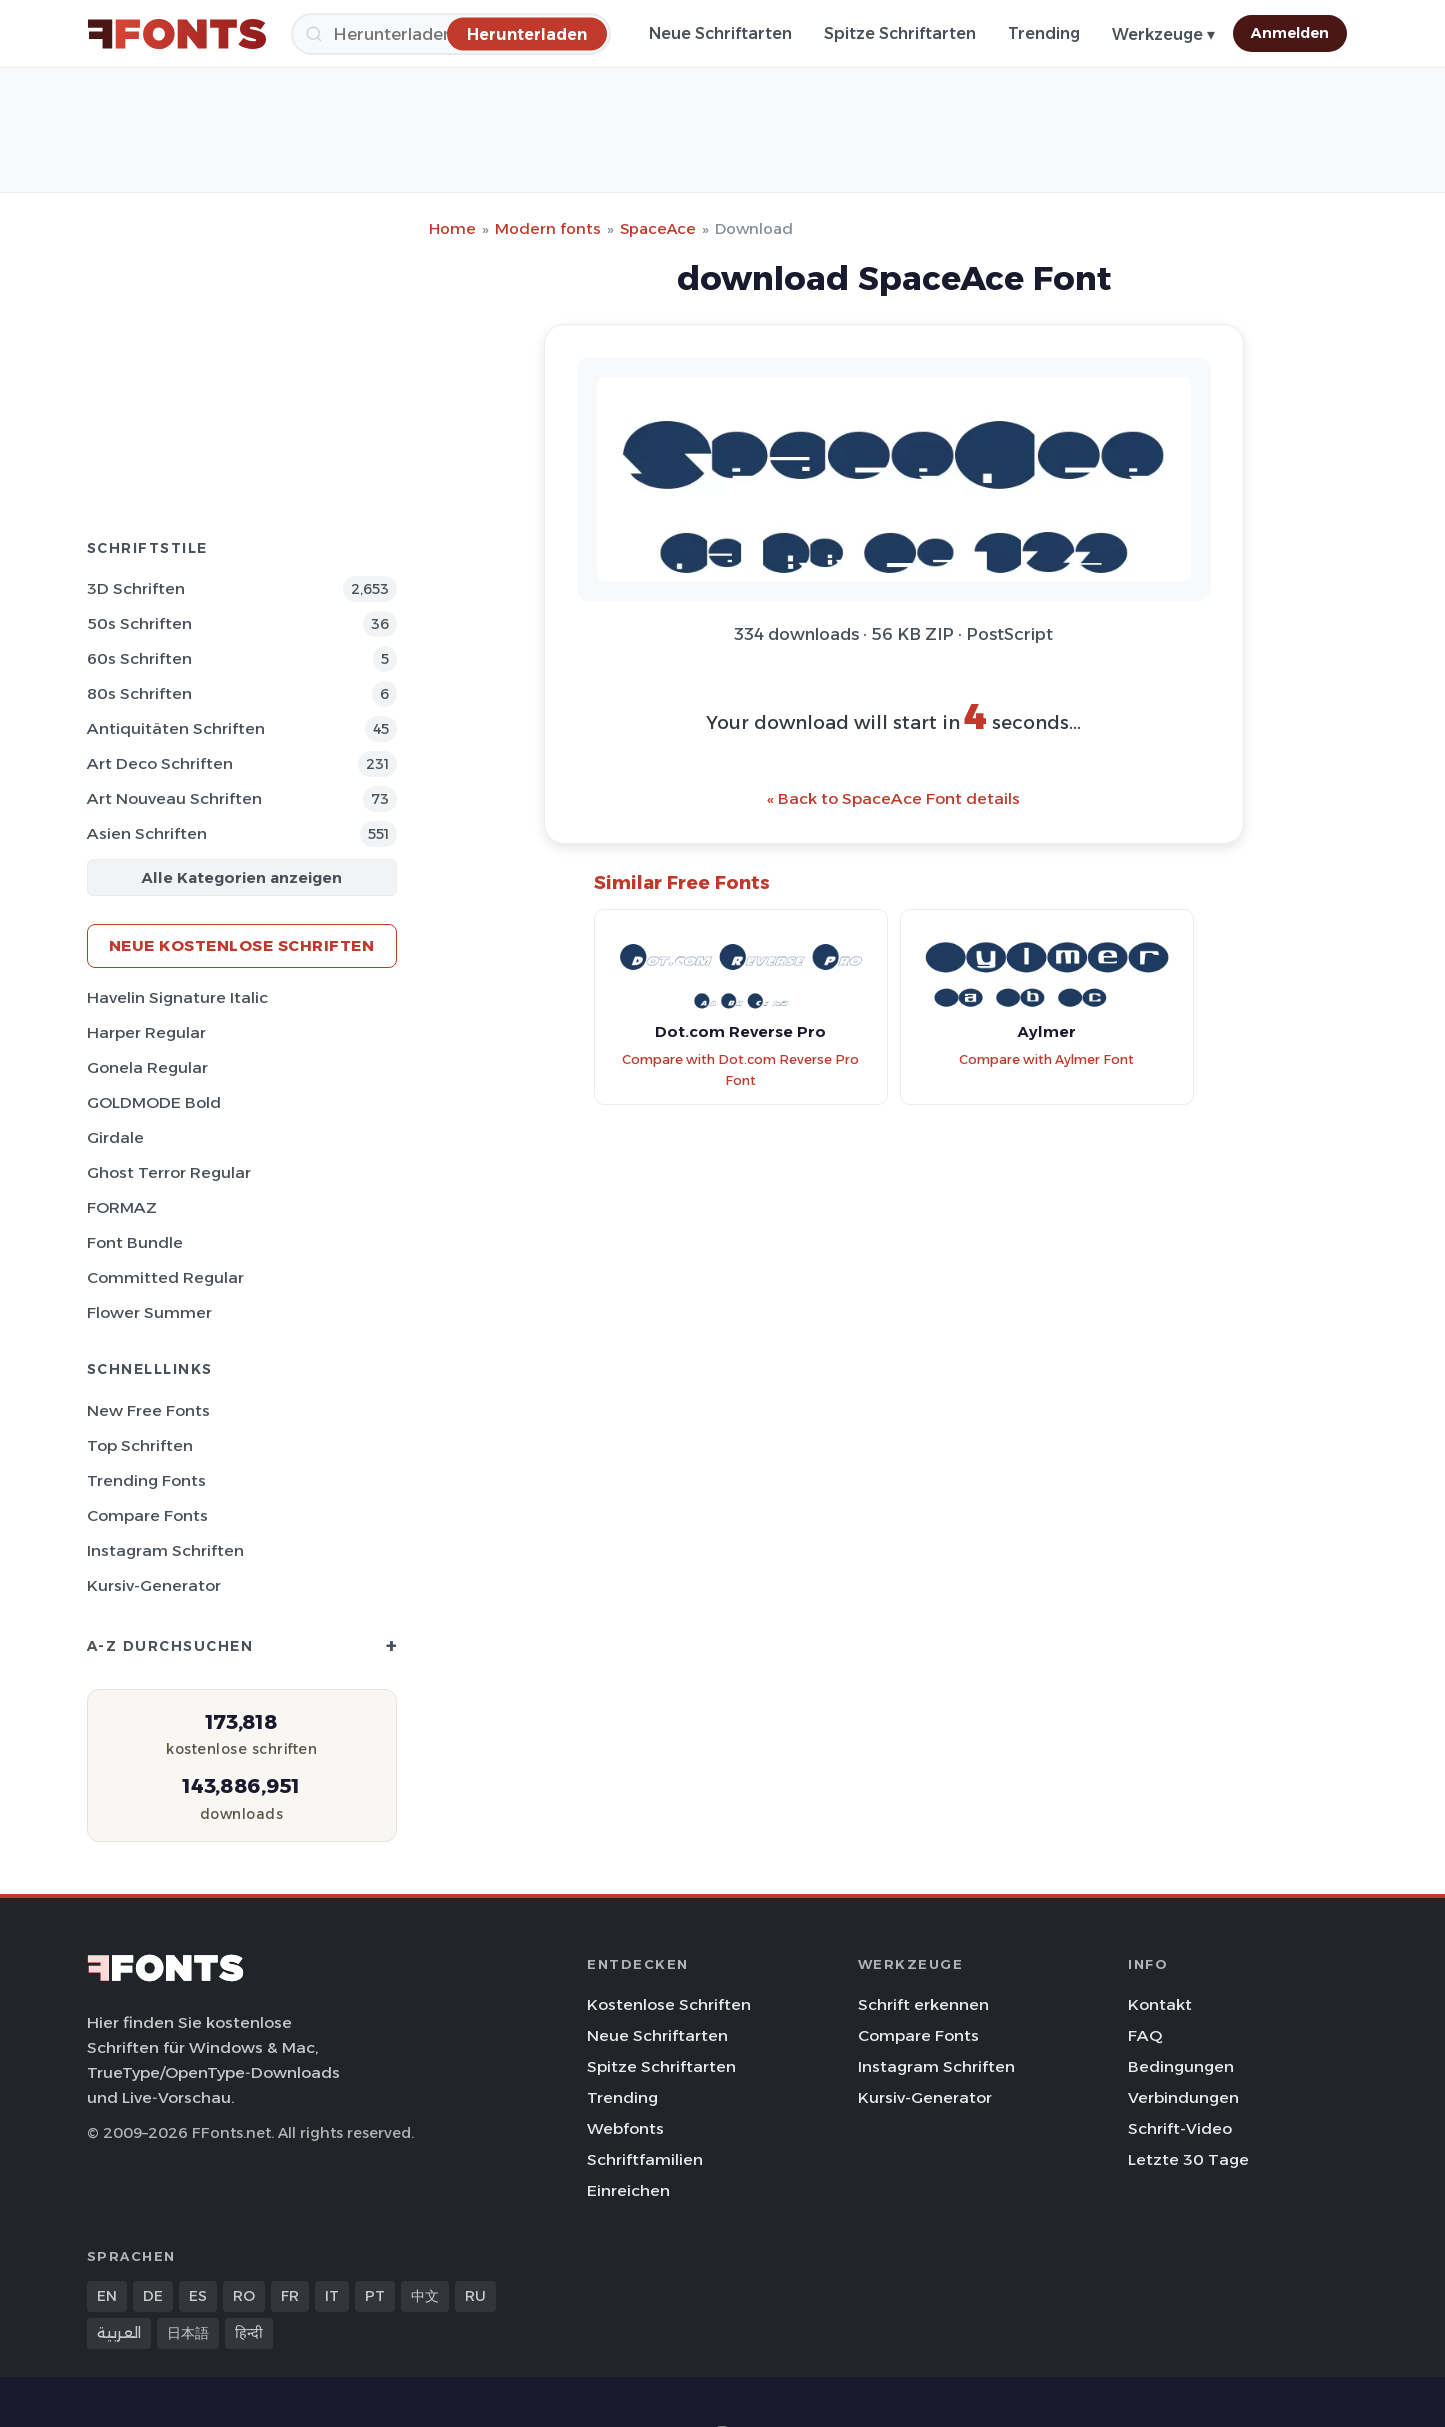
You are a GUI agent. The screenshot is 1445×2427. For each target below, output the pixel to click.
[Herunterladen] (527, 33)
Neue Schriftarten (720, 33)
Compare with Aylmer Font (1046, 1059)
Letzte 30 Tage (1188, 2159)
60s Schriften (139, 658)
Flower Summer (149, 1312)
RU (475, 2296)
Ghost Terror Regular (169, 1172)
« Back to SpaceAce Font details (893, 798)
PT (375, 2296)
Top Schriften (140, 1445)
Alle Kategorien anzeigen (241, 877)
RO (244, 2296)
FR (290, 2296)
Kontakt (1160, 2004)
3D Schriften (136, 588)
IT (332, 2296)
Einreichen (628, 2190)
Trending (1044, 33)
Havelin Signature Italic (177, 997)
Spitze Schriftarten (900, 33)
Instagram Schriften (165, 1550)
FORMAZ (122, 1207)
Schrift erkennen (923, 2004)
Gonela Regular (147, 1067)
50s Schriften (139, 623)
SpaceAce (658, 228)
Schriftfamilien (645, 2159)
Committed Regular (165, 1277)
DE (153, 2296)
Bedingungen (1181, 2066)
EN (107, 2296)
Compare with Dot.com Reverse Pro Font (740, 1070)
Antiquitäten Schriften (176, 728)
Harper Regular (146, 1032)
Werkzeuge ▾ (1163, 34)
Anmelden (1290, 33)
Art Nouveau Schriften (174, 798)
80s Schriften (139, 693)
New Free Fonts (148, 1410)
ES (198, 2296)
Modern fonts (548, 228)
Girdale (115, 1137)
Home (452, 228)
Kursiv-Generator (154, 1585)
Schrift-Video (1180, 2128)
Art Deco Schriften (160, 763)
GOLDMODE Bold (154, 1102)
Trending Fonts (146, 1480)
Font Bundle (135, 1242)
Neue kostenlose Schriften (242, 945)
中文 (425, 2296)
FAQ (1145, 2035)
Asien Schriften (147, 833)
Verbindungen (1183, 2097)
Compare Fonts (147, 1515)
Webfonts (625, 2128)
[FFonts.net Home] (177, 34)
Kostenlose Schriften (669, 2004)
